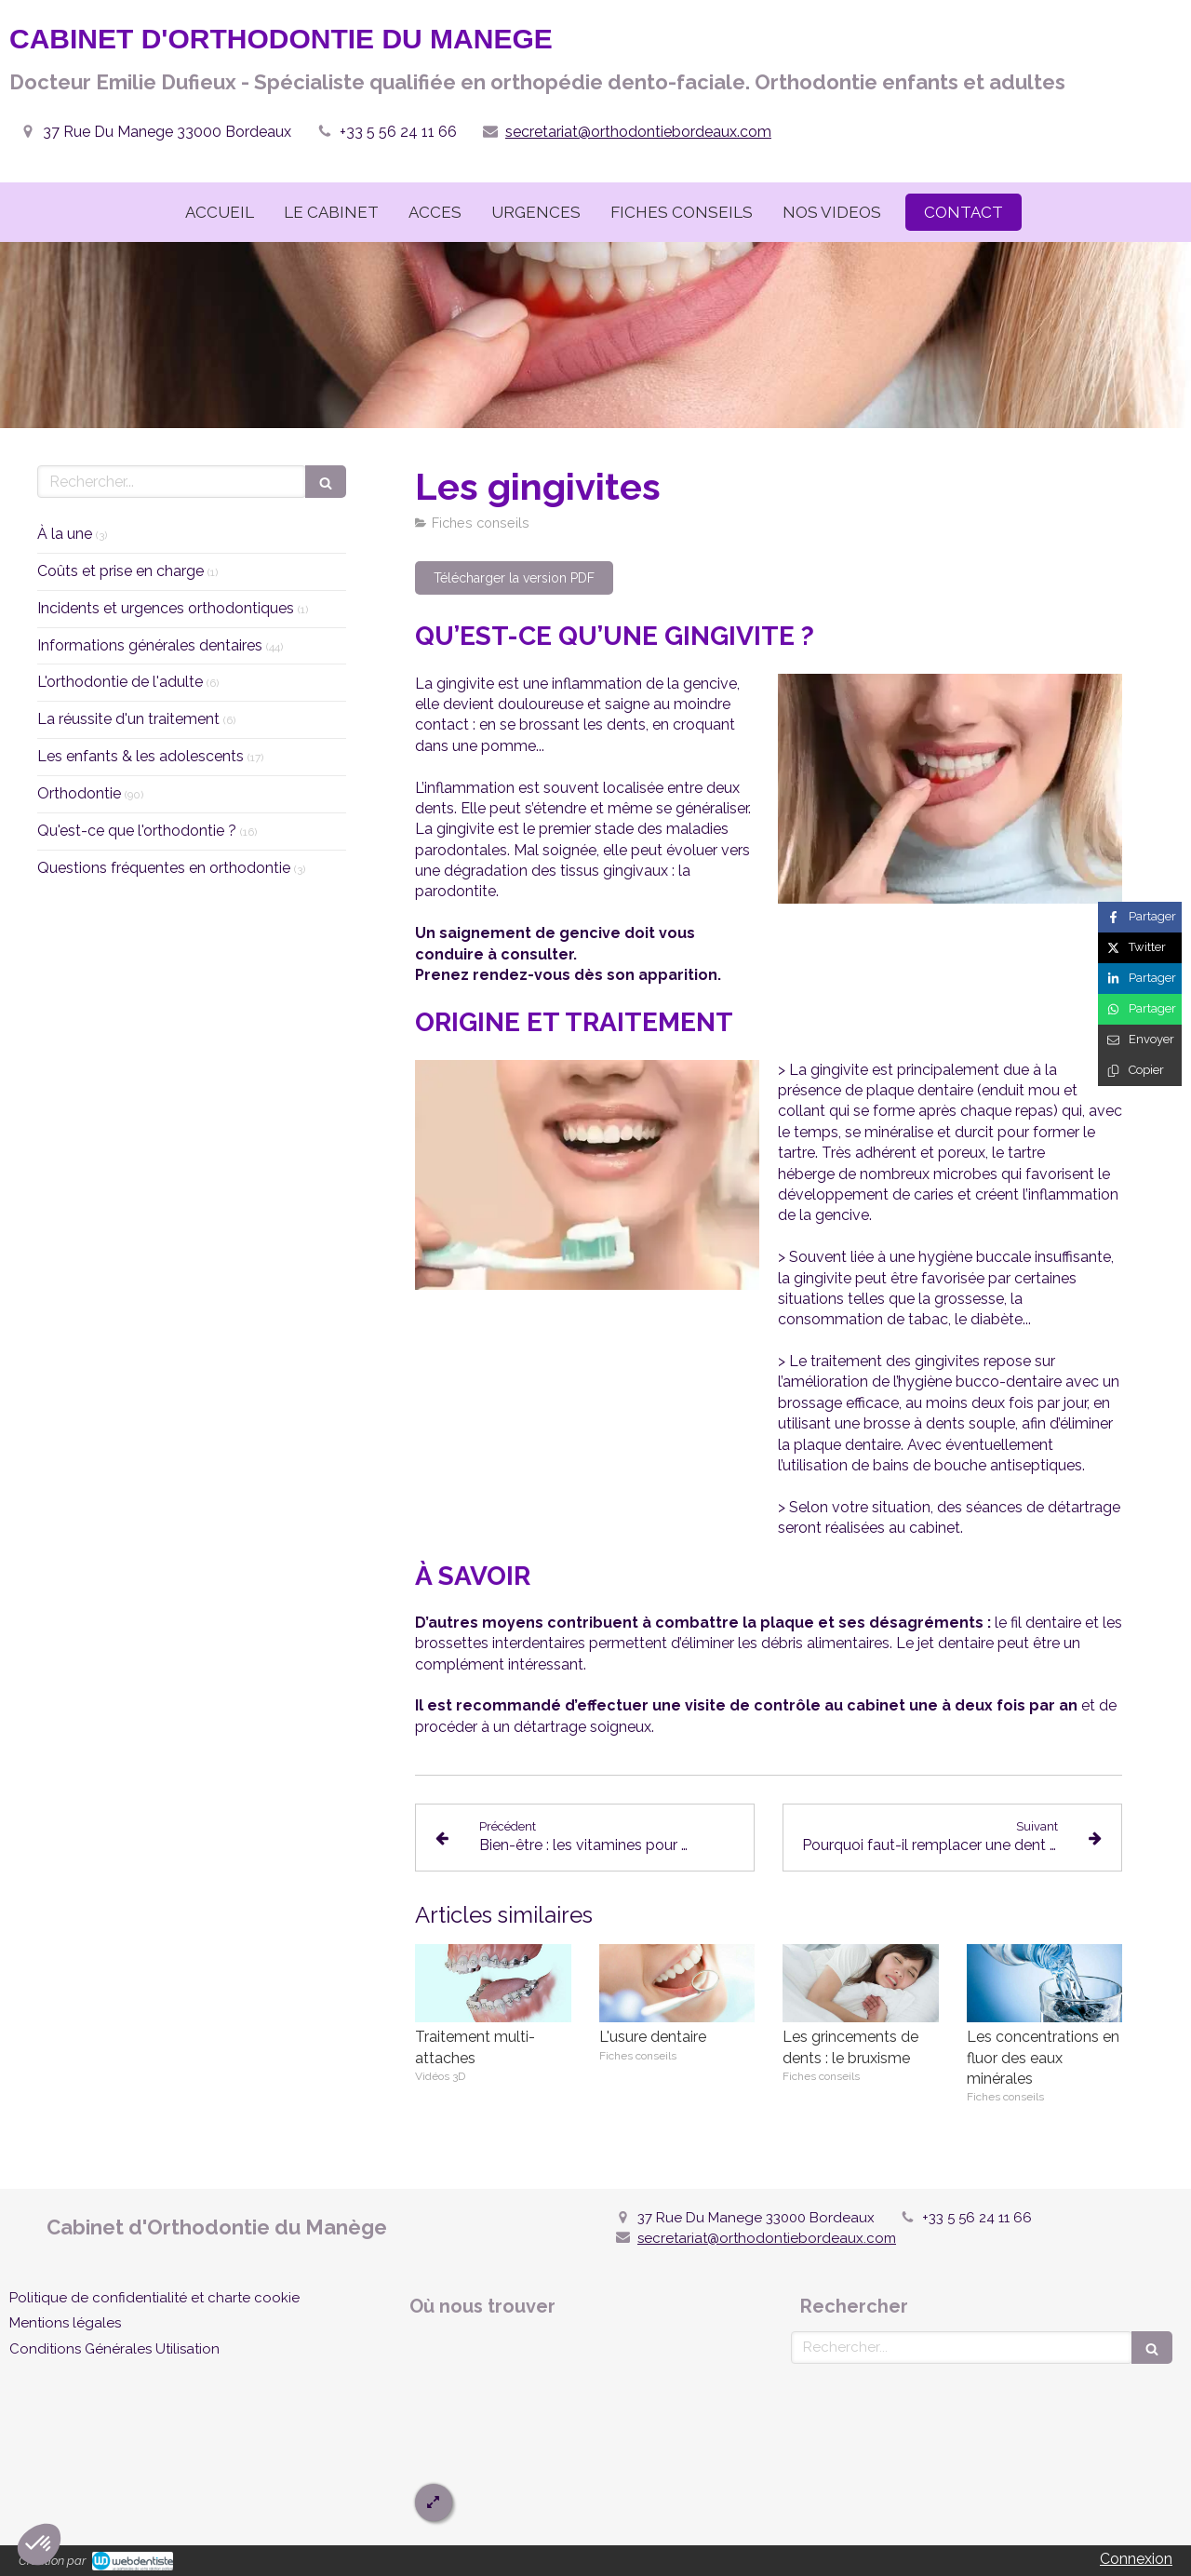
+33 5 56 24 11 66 (398, 132)
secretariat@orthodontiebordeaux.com (638, 132)
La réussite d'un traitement (128, 719)
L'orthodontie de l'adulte (120, 682)
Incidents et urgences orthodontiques (165, 608)
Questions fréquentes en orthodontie (163, 868)
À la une (64, 534)
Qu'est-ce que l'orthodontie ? (136, 830)
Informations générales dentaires (149, 645)
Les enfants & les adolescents (140, 756)
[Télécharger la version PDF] (514, 578)
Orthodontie (79, 793)
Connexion (1136, 2559)
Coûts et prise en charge (120, 571)
